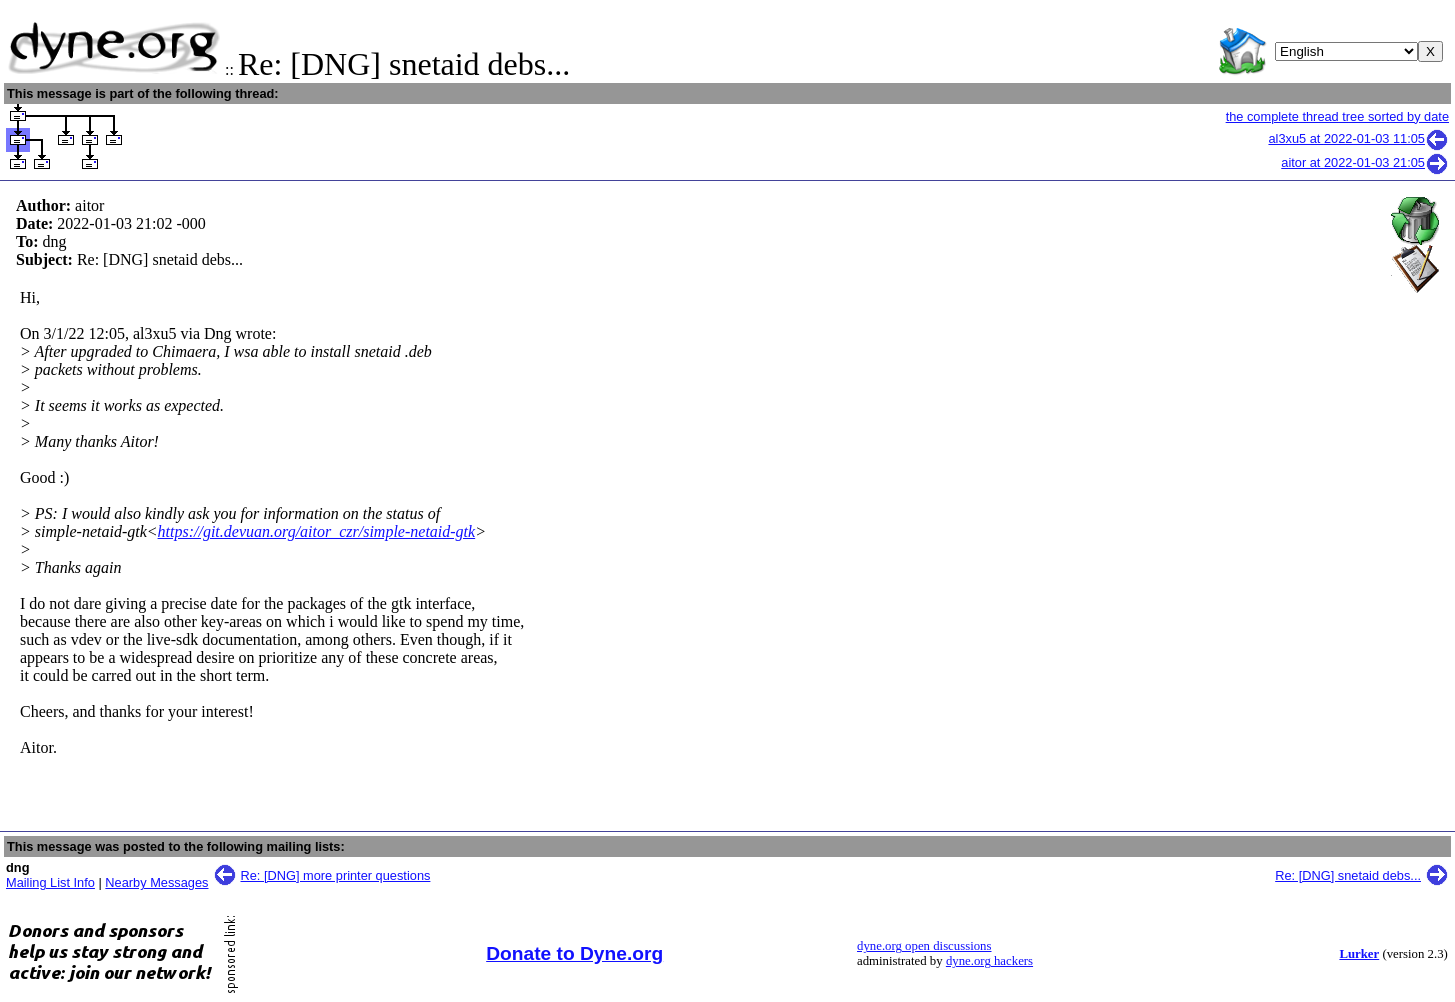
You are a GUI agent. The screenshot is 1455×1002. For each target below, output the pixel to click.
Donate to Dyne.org (574, 953)
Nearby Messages (156, 882)
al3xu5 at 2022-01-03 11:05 (1358, 138)
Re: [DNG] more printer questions (336, 875)
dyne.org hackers (989, 961)
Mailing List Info (50, 882)
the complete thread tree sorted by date (1337, 116)
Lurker (1359, 954)
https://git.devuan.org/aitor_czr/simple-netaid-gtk (317, 531)
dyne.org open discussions (924, 946)
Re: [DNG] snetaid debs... (1348, 875)
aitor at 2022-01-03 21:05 (1365, 162)
